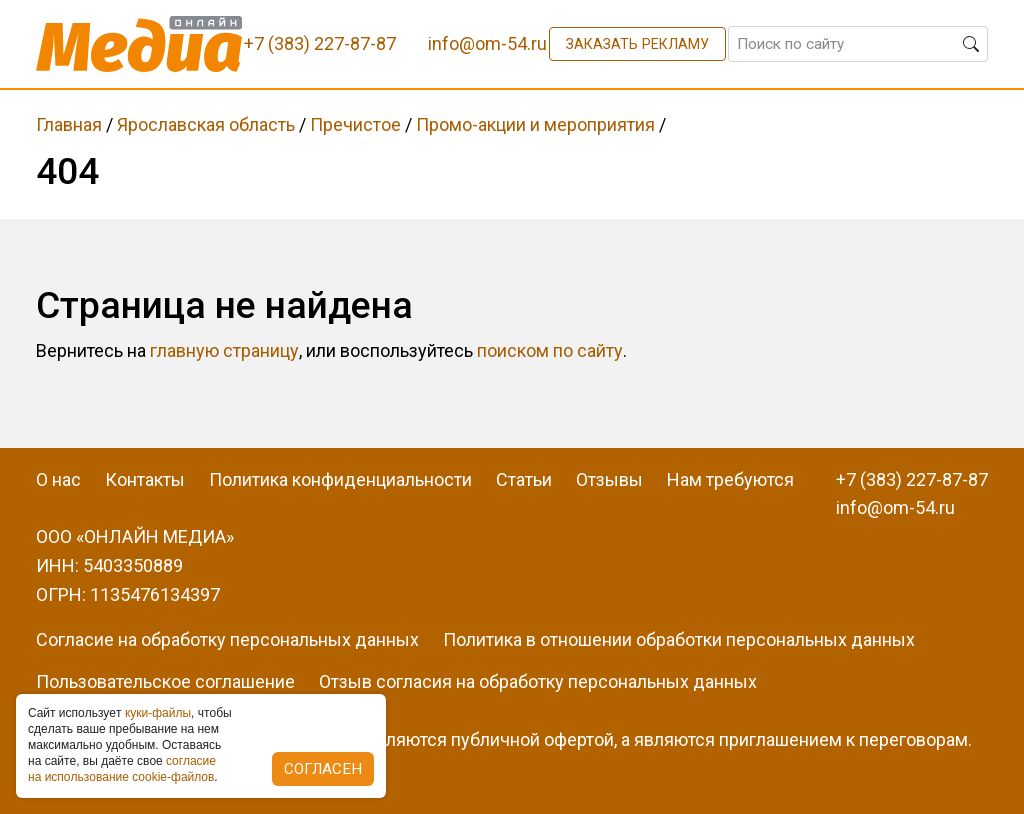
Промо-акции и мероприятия (535, 124)
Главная (69, 124)
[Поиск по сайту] (858, 44)
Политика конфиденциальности (340, 479)
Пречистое (355, 124)
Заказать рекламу (637, 44)
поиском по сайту (550, 350)
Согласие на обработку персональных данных (227, 639)
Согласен (323, 769)
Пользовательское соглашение (165, 681)
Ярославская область (206, 124)
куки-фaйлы (158, 713)
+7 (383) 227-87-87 (912, 479)
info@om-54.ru (895, 507)
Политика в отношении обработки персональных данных (679, 639)
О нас (58, 479)
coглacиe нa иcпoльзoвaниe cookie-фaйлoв (122, 769)
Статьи (524, 479)
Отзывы (609, 479)
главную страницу (224, 350)
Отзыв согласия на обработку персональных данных (538, 681)
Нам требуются (730, 479)
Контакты (145, 479)
